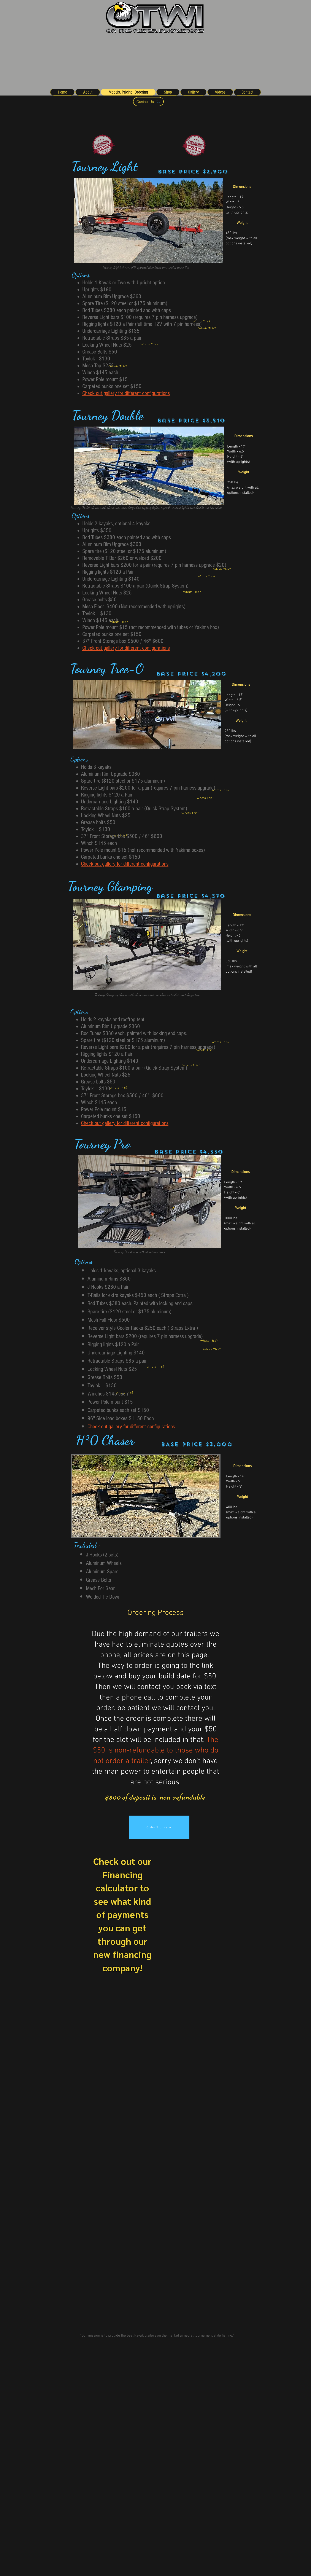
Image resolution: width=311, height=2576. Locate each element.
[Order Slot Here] (159, 1827)
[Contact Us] (148, 101)
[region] (202, 321)
